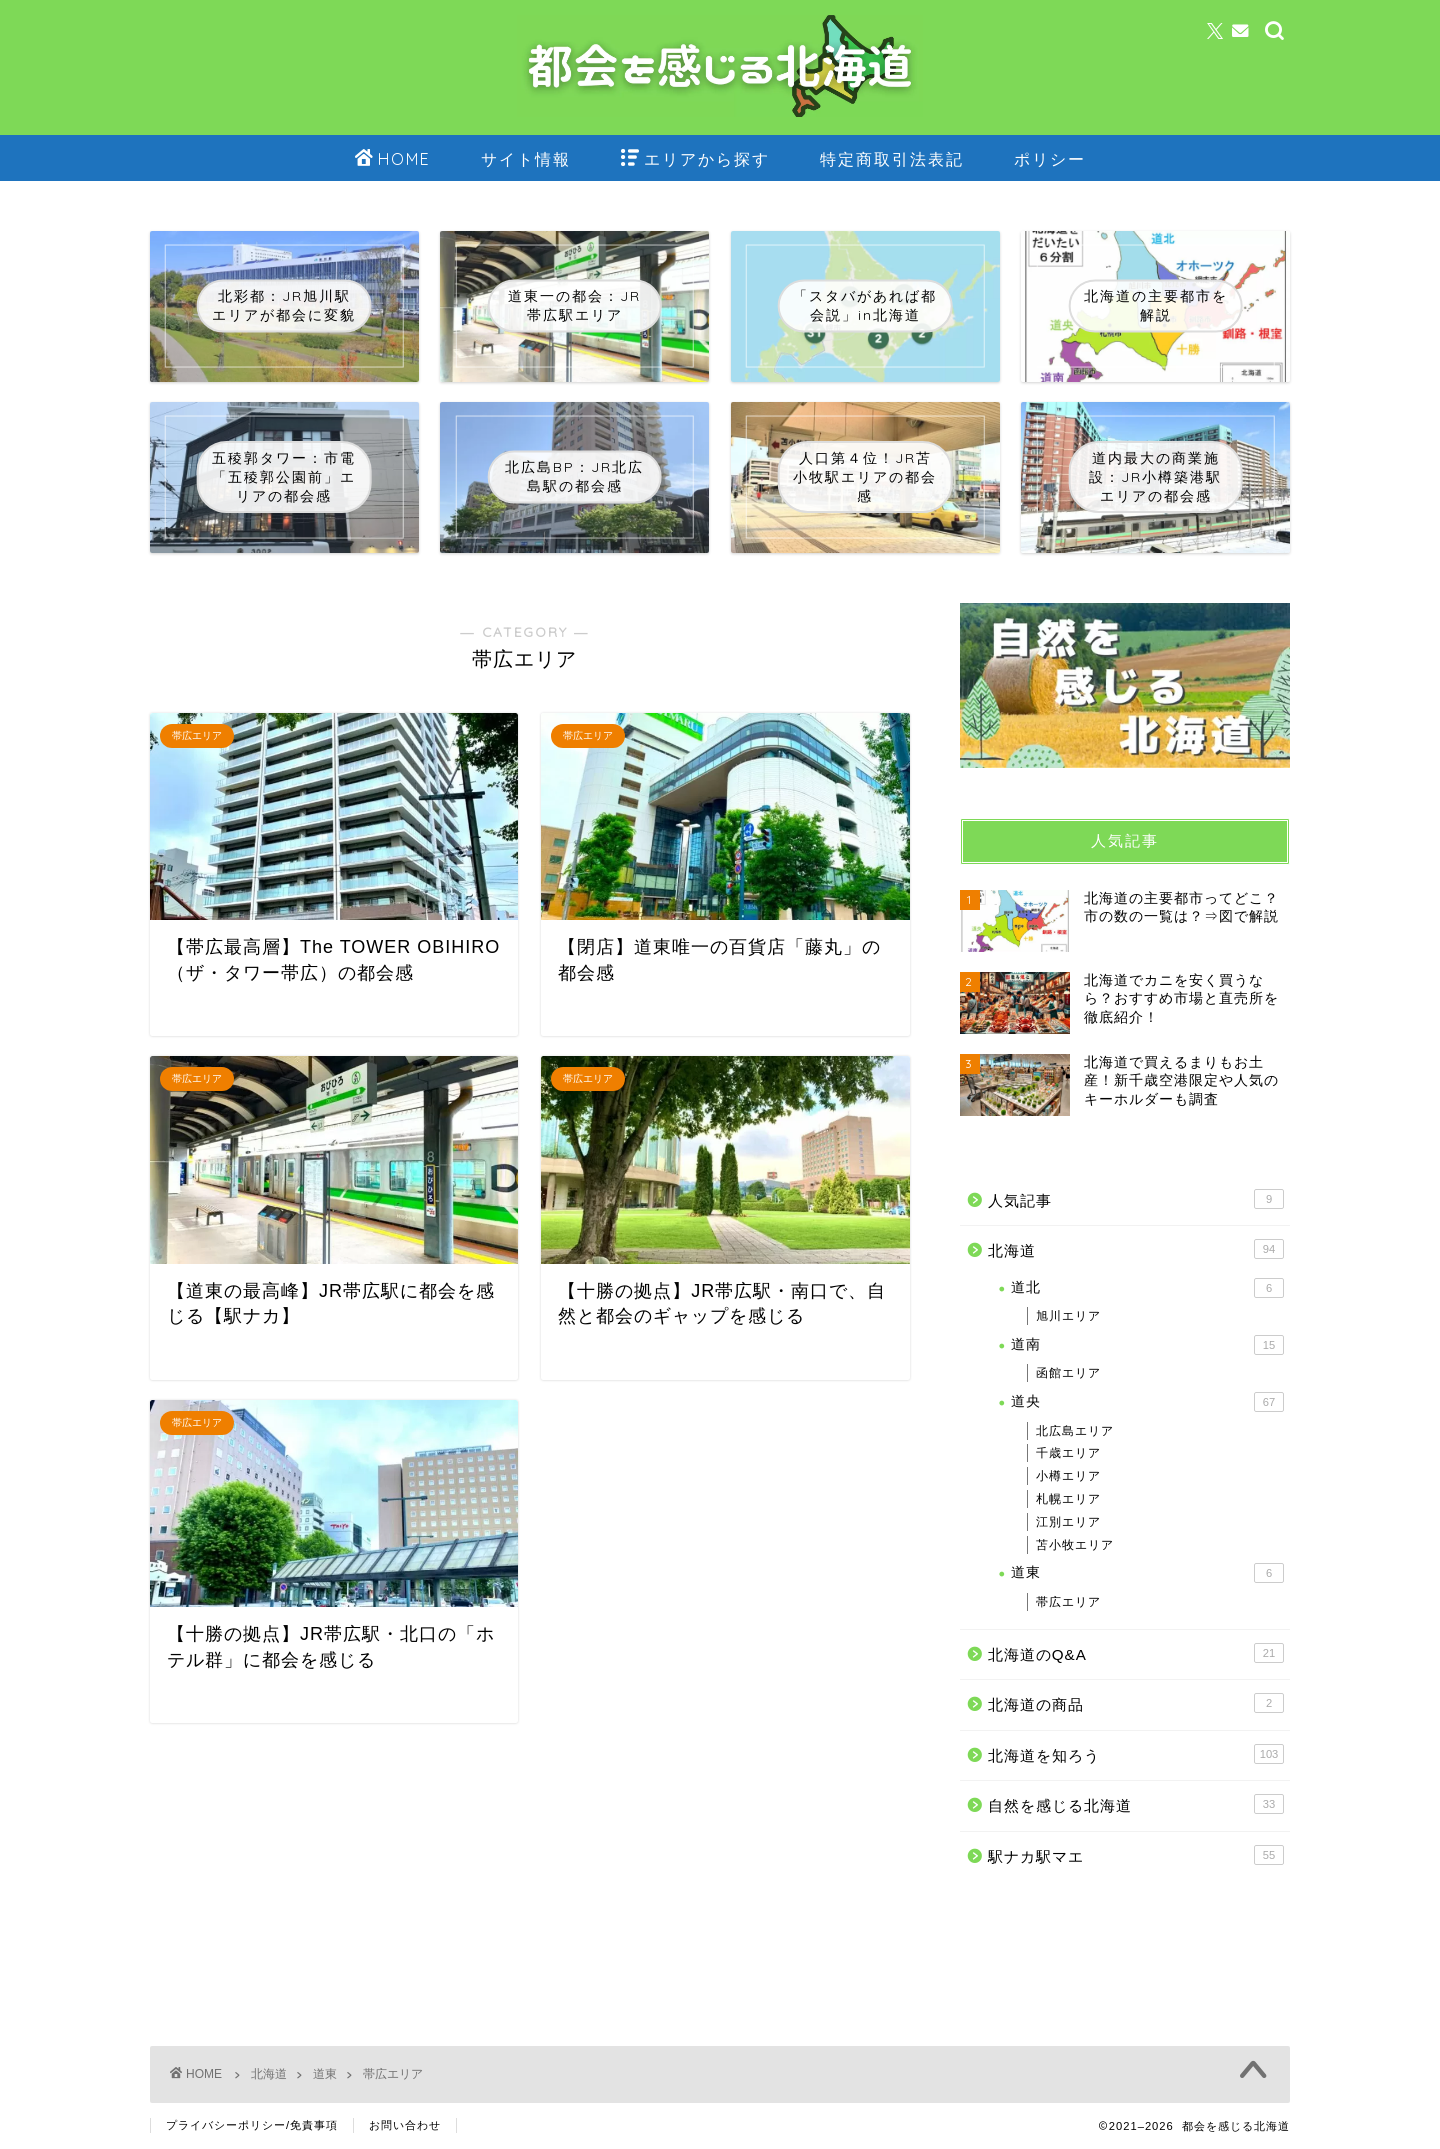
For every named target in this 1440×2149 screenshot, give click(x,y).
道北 (1147, 1288)
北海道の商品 (1136, 1703)
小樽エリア (1068, 1476)
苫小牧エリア (1075, 1545)
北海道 (1136, 1249)
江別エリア (1068, 1522)
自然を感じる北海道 (1136, 1804)
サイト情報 (526, 159)
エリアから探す (695, 160)
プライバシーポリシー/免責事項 (252, 2125)
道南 (1147, 1345)
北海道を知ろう (1136, 1754)
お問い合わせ (405, 2125)
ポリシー (1050, 159)
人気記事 (1136, 1199)
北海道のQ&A (1136, 1653)
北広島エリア (1075, 1431)
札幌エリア (1068, 1499)
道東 (1147, 1573)
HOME (393, 160)
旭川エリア (1068, 1316)
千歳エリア (1068, 1453)
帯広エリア (1068, 1602)
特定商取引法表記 (892, 159)
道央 (1147, 1402)
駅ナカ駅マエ (1136, 1855)
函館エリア (1068, 1373)
